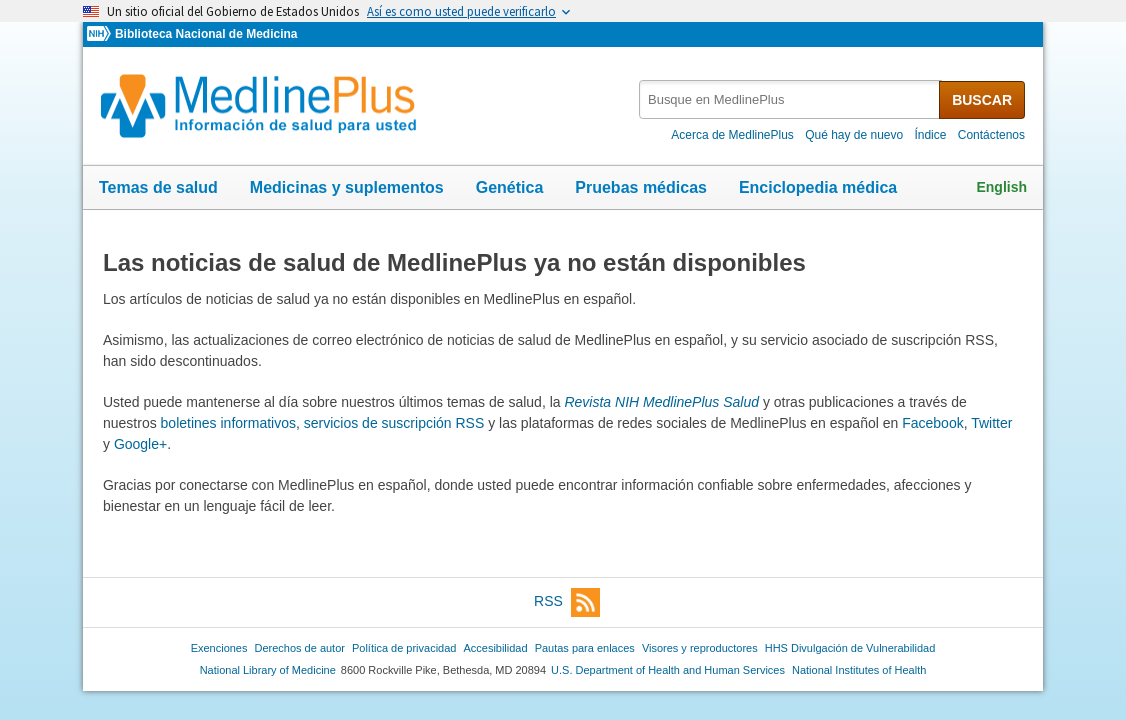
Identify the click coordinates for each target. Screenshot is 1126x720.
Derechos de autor (300, 648)
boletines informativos (228, 423)
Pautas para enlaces (585, 648)
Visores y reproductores (700, 648)
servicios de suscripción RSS (394, 423)
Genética (510, 187)
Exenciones (219, 648)
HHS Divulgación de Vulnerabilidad (850, 648)
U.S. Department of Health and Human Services (668, 670)
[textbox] (790, 99)
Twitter (991, 423)
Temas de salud (158, 187)
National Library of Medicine (268, 670)
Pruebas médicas (641, 187)
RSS (567, 602)
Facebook (932, 423)
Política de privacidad (404, 648)
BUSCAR (982, 100)
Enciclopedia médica (818, 187)
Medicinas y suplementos (347, 187)
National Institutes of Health (859, 670)
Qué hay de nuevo (854, 135)
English (1001, 187)
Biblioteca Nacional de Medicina (206, 34)
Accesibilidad (495, 648)
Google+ (140, 444)
